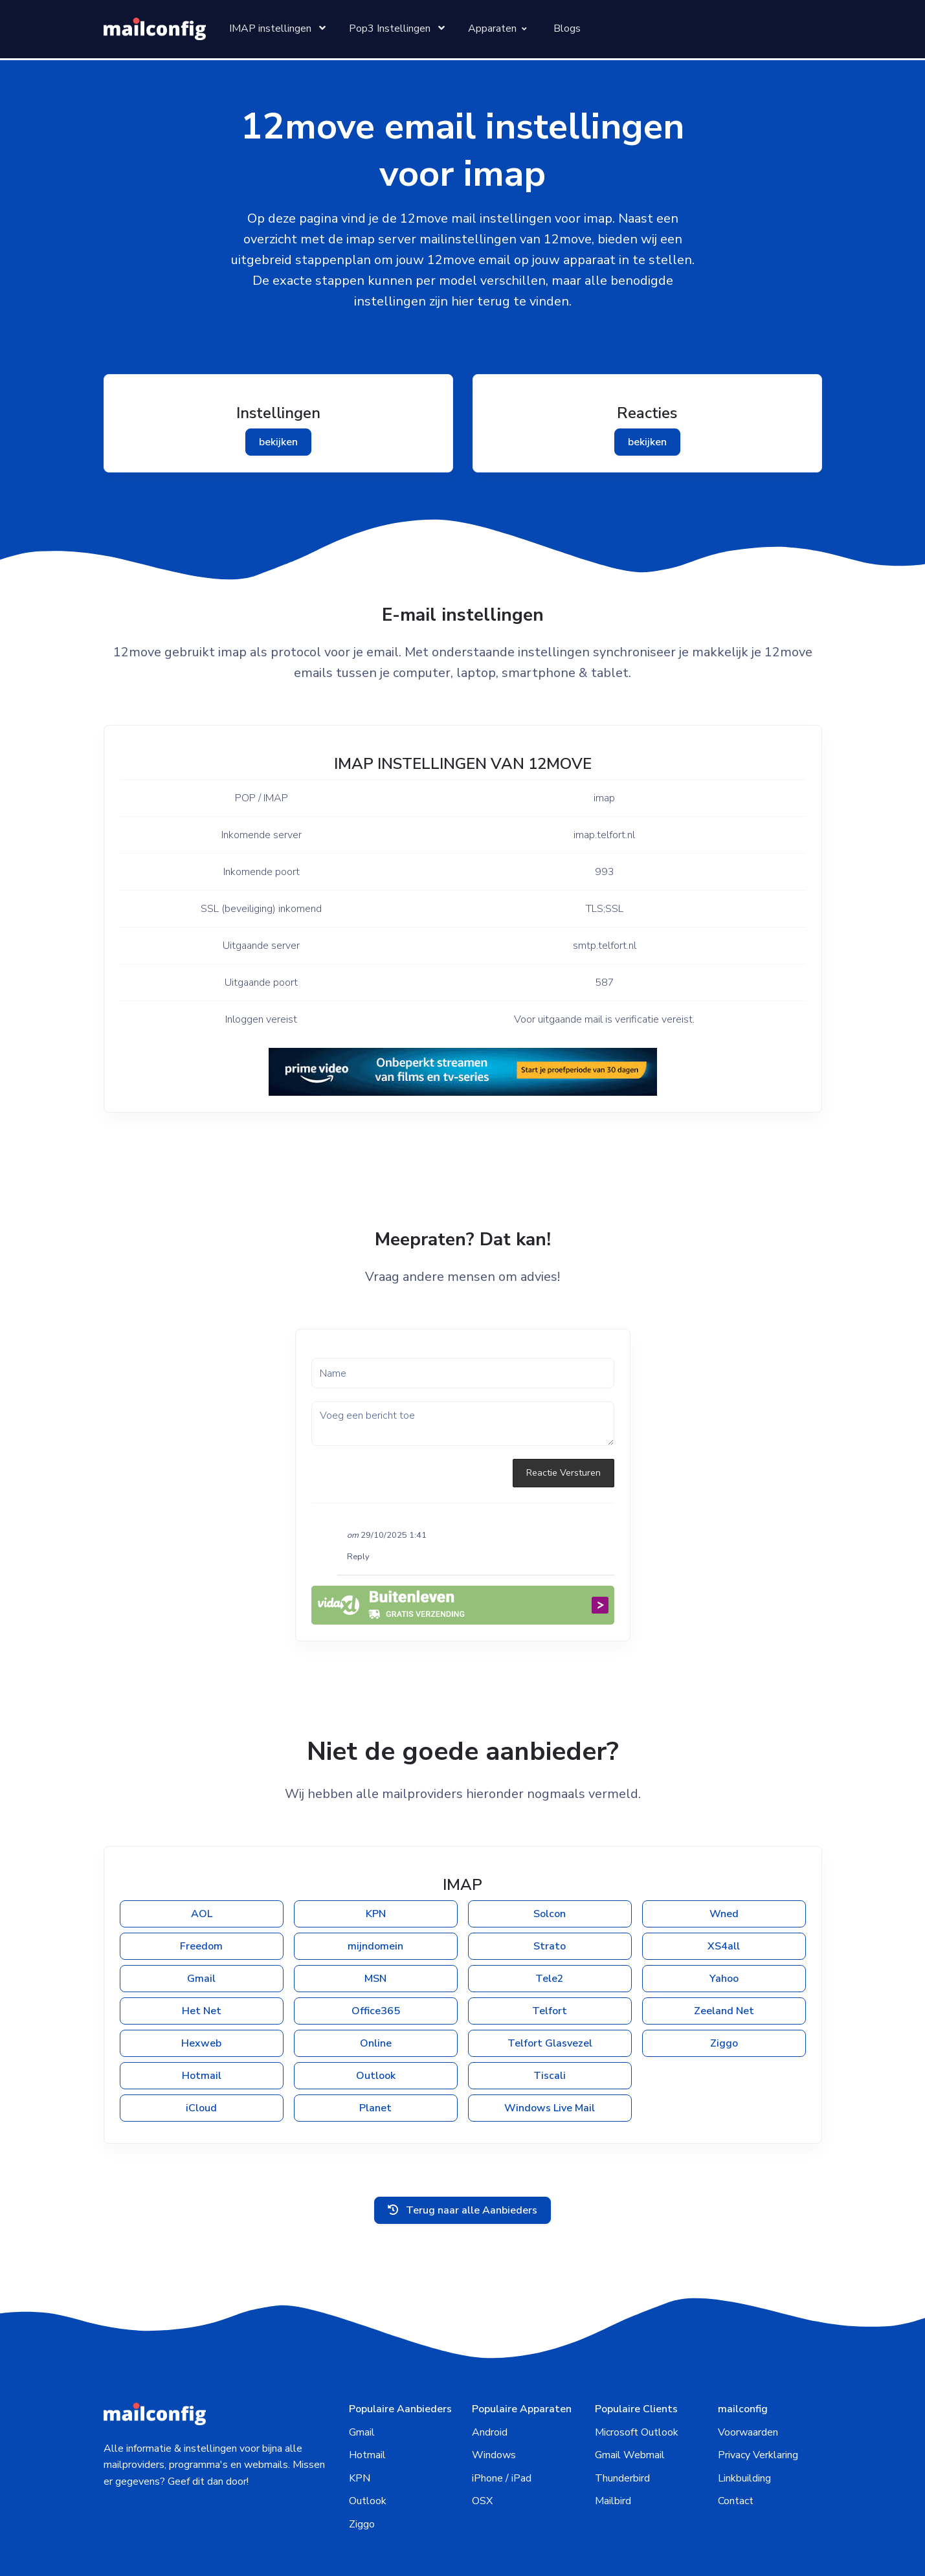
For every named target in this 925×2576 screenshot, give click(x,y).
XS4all (724, 1902)
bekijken (278, 442)
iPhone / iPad (501, 2412)
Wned (724, 1870)
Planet (375, 2064)
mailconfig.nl (408, 2541)
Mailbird (613, 2435)
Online (376, 1999)
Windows (494, 2389)
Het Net (201, 1967)
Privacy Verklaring (758, 2389)
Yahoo (724, 1934)
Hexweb (201, 1999)
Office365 (375, 1967)
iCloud (201, 2064)
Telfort (549, 1967)
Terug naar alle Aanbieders (462, 2144)
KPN (376, 1870)
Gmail (201, 1934)
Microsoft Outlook (636, 2366)
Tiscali (549, 2032)
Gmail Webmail (630, 2389)
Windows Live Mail (549, 2064)
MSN (375, 1934)
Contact (735, 2435)
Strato (549, 1902)
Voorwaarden (748, 2366)
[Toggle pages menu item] (276, 29)
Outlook (376, 2032)
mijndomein (375, 1902)
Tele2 (549, 1934)
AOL (201, 1870)
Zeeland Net (724, 1967)
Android (489, 2366)
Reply (358, 1512)
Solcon (549, 1870)
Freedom (201, 1902)
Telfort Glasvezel (549, 1999)
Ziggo (724, 1999)
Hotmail (201, 2032)
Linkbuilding (744, 2412)
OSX (482, 2435)
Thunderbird (622, 2412)
